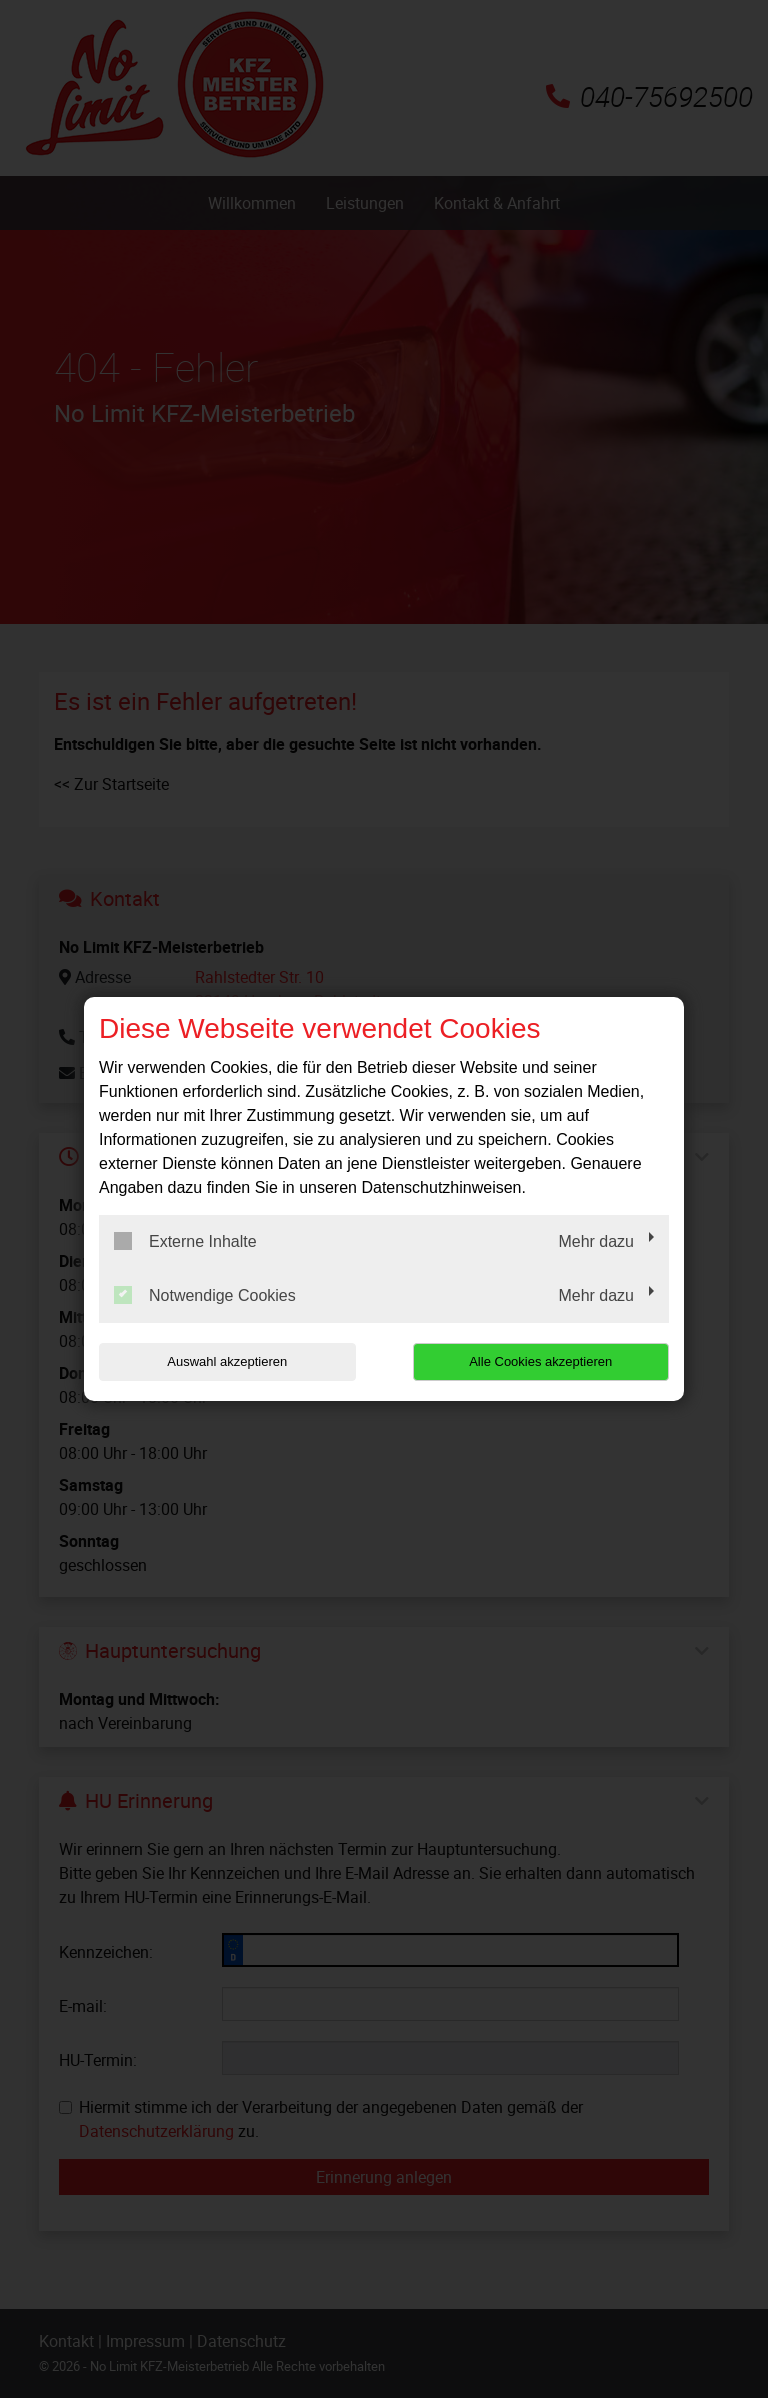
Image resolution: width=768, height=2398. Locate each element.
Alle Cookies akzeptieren (540, 1361)
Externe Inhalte (185, 1241)
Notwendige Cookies (205, 1295)
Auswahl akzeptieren (227, 1361)
